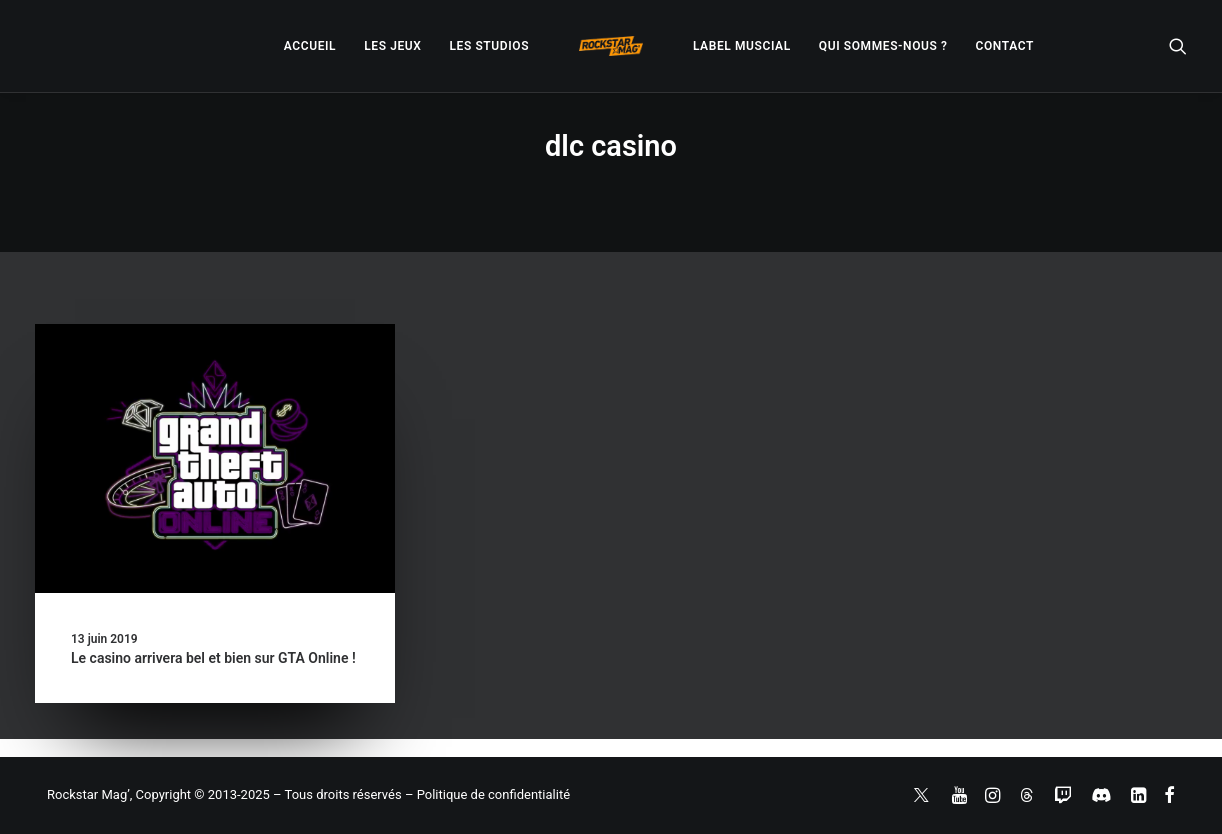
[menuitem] (310, 46)
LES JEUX (392, 46)
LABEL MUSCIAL (742, 46)
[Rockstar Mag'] (611, 46)
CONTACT (1005, 46)
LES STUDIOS (489, 46)
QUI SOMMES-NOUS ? (883, 46)
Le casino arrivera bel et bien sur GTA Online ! (213, 658)
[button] (1178, 46)
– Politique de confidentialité (487, 794)
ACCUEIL (310, 46)
